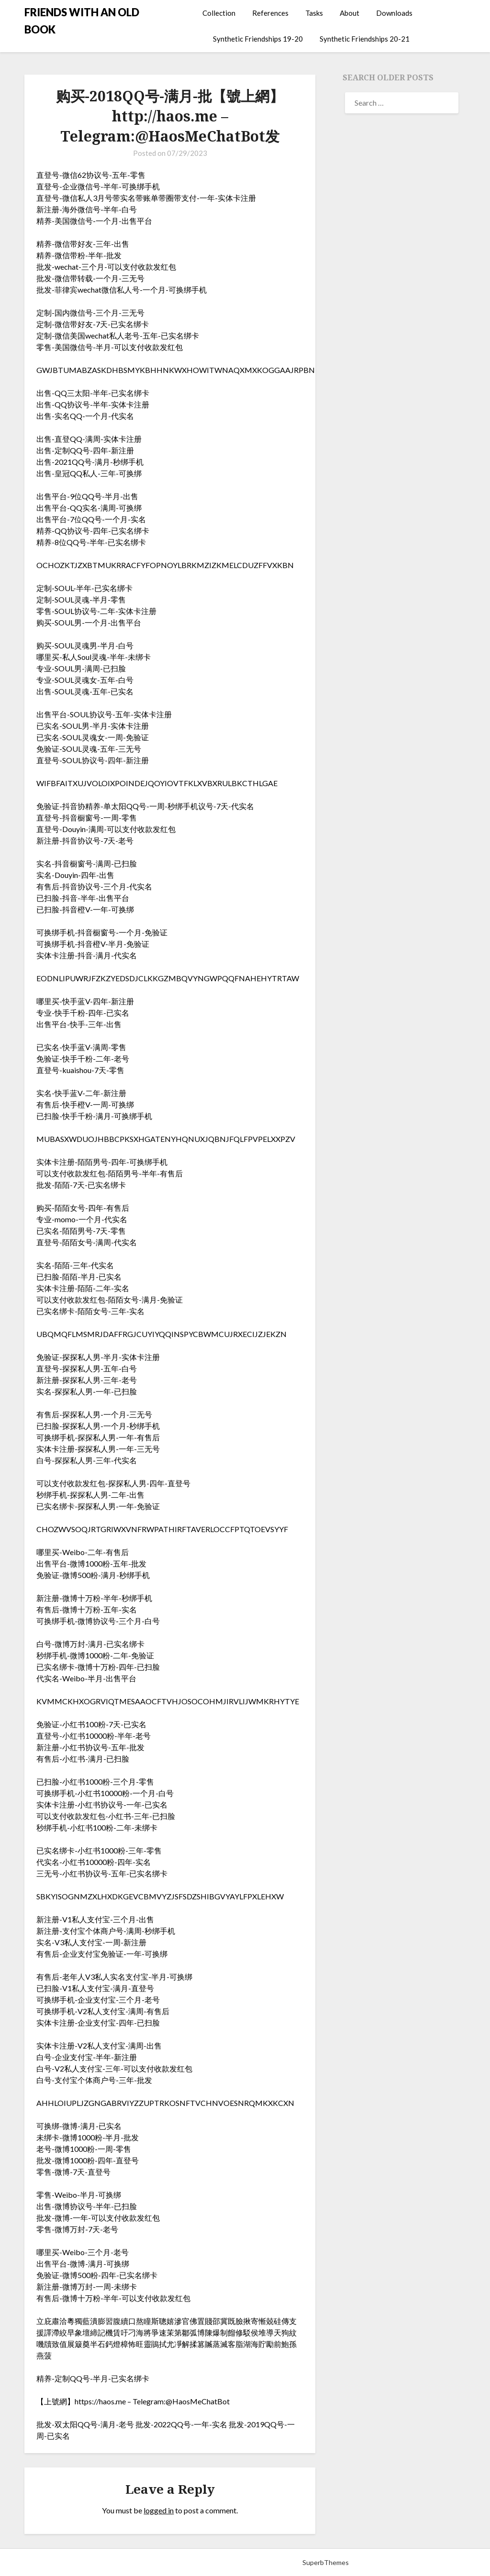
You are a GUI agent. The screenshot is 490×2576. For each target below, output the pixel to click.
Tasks (314, 13)
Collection (218, 13)
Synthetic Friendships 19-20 (258, 38)
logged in (159, 2510)
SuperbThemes (325, 2562)
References (270, 13)
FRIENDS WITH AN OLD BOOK (81, 21)
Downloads (394, 13)
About (349, 13)
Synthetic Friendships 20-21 (365, 38)
